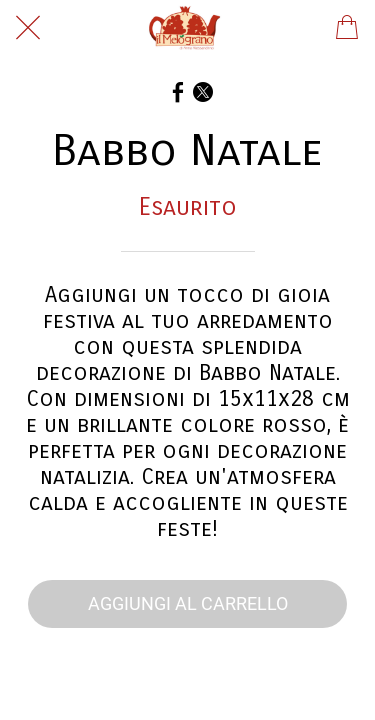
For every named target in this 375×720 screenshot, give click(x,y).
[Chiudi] (28, 28)
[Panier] (347, 28)
